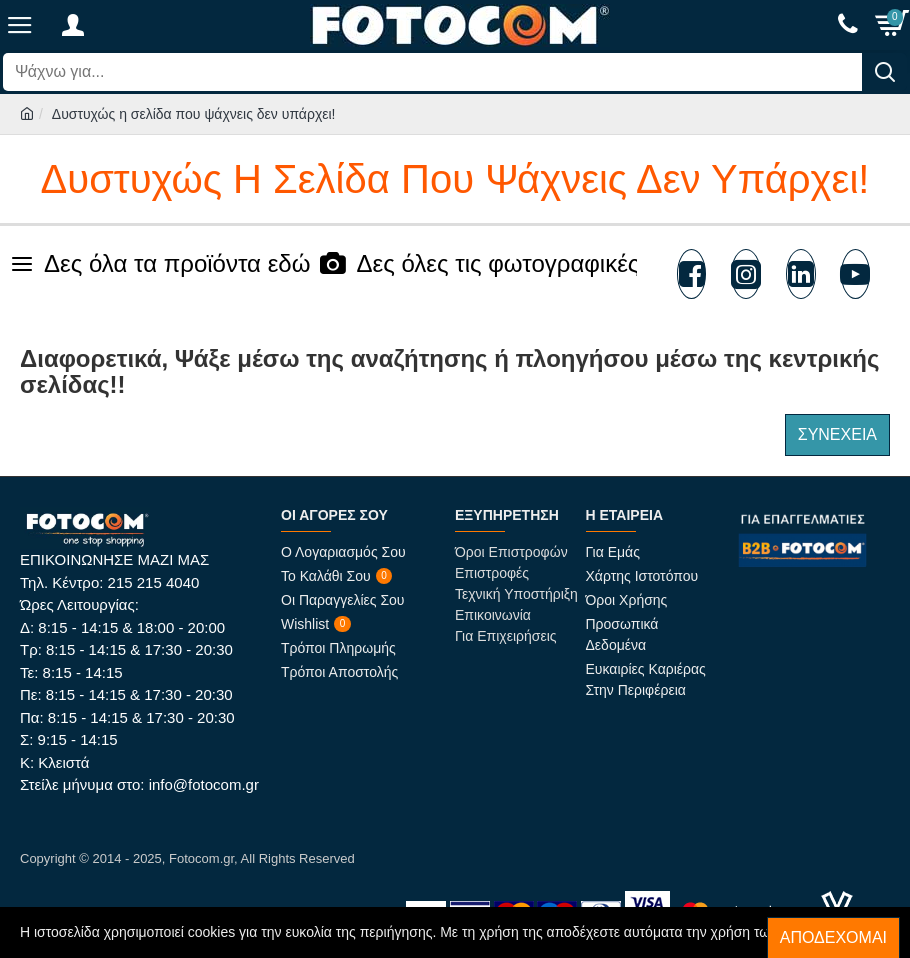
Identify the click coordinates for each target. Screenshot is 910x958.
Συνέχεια (837, 434)
